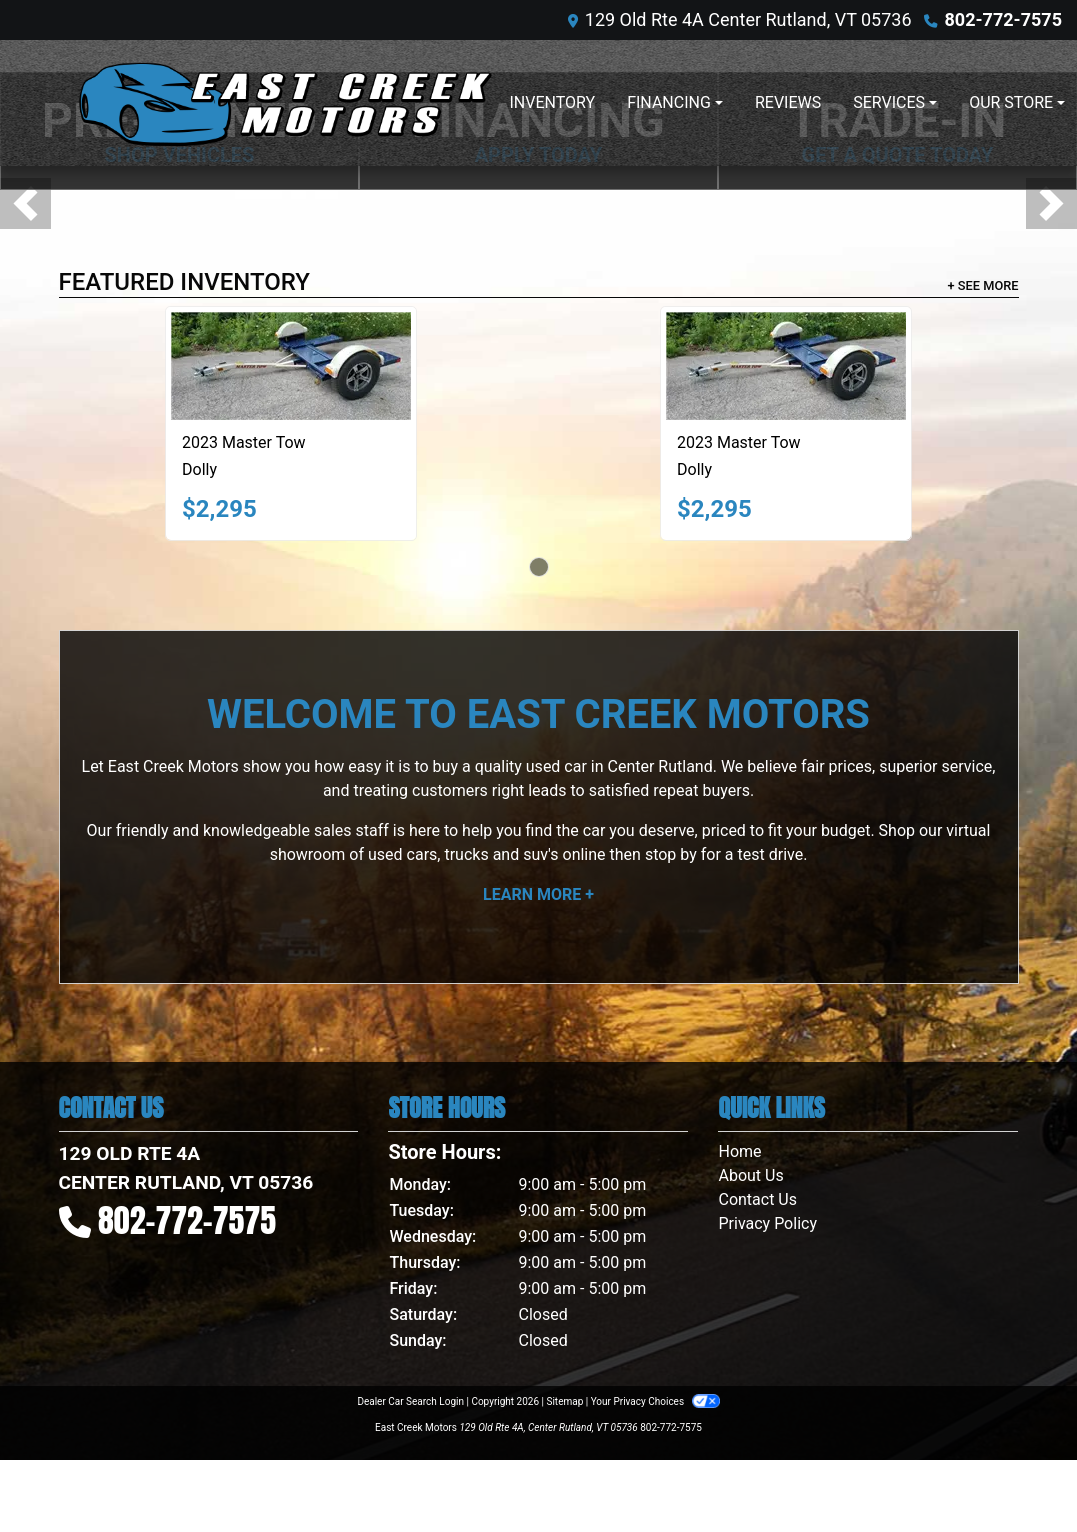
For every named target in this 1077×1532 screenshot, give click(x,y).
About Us (750, 1175)
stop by (671, 854)
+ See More (983, 285)
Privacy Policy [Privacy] (767, 1223)
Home (739, 1151)
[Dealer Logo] (284, 103)
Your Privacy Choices (655, 1401)
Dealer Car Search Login (410, 1401)
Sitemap (564, 1401)
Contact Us (757, 1199)
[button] (25, 203)
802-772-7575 (1003, 19)
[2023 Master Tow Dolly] (291, 366)
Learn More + (538, 894)
